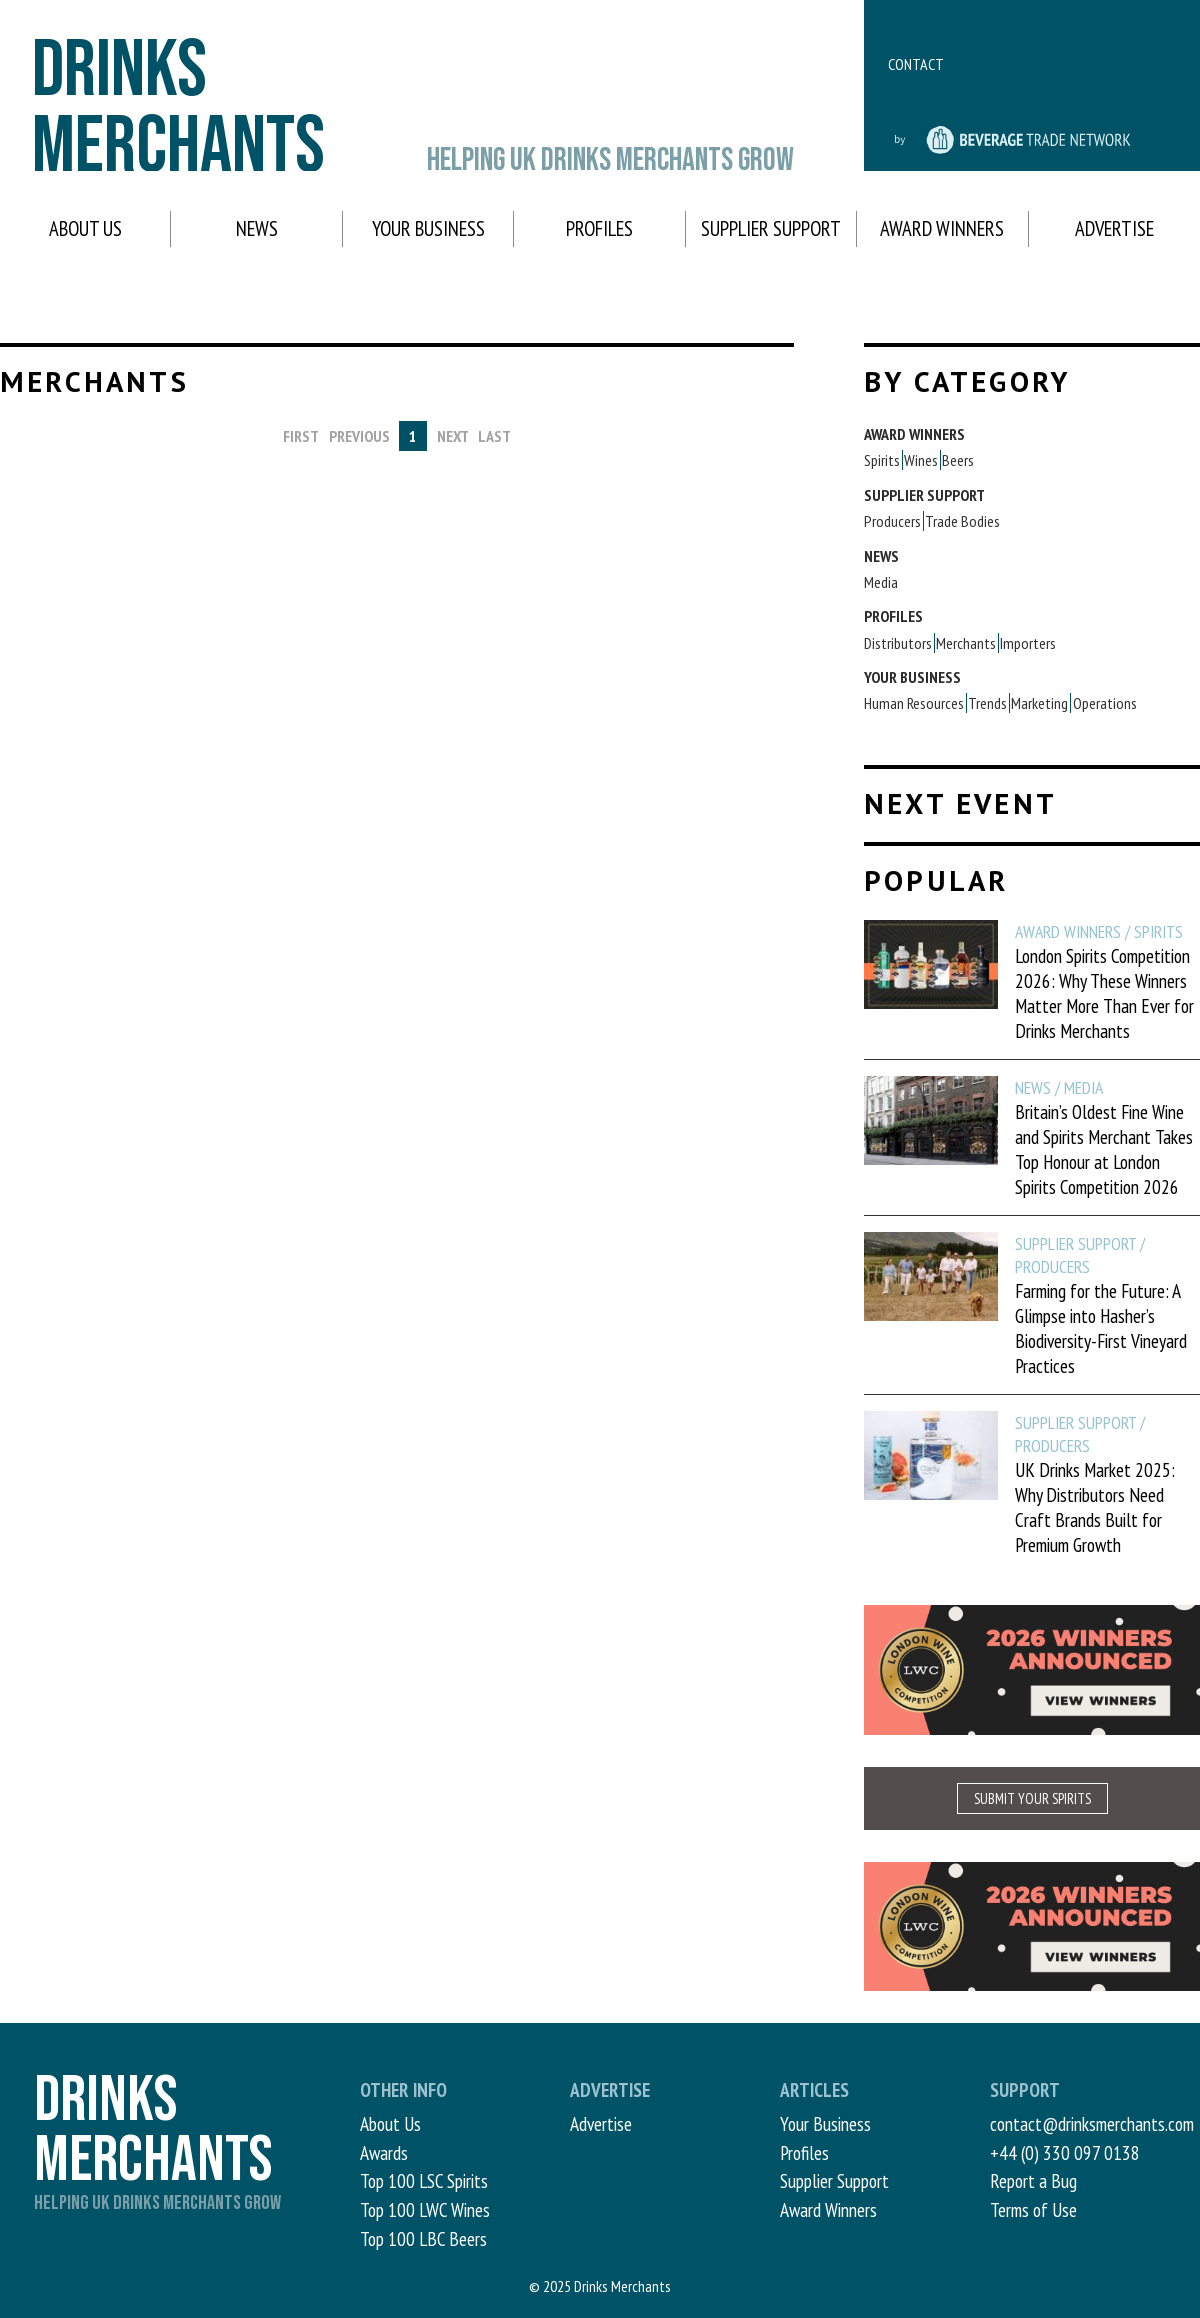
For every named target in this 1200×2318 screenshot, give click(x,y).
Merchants (966, 643)
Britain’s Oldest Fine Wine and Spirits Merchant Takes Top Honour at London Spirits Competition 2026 (1104, 1149)
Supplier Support (771, 228)
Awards (384, 2152)
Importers (1028, 643)
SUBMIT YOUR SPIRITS (1032, 1798)
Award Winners (942, 228)
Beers (958, 460)
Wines (921, 460)
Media (881, 582)
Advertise (1114, 228)
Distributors (898, 643)
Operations (1105, 703)
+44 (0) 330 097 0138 (1065, 2152)
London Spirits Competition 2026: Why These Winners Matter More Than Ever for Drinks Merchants (1104, 993)
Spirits (882, 460)
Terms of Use (1033, 2209)
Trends (987, 703)
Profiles (599, 228)
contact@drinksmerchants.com (1092, 2123)
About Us (85, 228)
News (257, 228)
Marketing (1039, 703)
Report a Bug (1033, 2180)
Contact (916, 64)
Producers (892, 521)
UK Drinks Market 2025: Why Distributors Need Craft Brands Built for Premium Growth (1095, 1507)
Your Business (428, 228)
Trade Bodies (962, 521)
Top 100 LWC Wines (425, 2209)
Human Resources (914, 703)
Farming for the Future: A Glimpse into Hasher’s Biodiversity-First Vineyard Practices (1101, 1328)
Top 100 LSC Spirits (424, 2180)
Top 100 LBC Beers (423, 2238)
